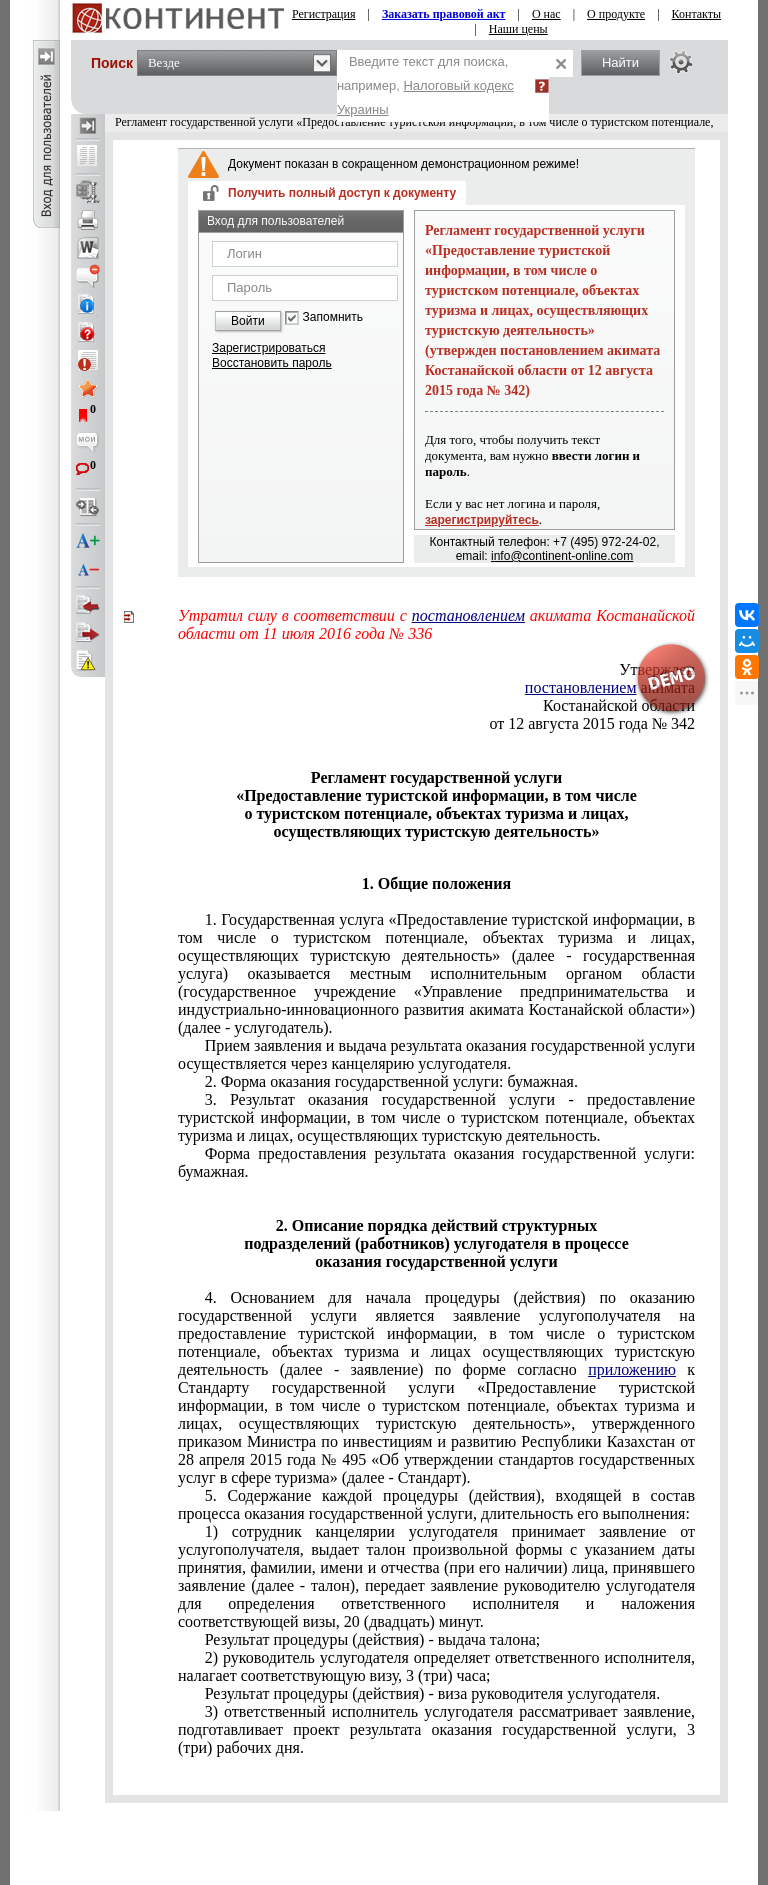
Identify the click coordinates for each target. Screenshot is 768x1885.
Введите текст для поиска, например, (425, 85)
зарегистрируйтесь (482, 520)
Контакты (697, 14)
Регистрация (324, 14)
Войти (248, 321)
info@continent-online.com (562, 556)
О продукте (616, 14)
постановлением (468, 615)
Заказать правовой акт (444, 14)
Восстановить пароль (272, 363)
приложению (632, 1369)
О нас (546, 14)
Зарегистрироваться (268, 348)
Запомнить (333, 317)
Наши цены (518, 29)
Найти (620, 62)
